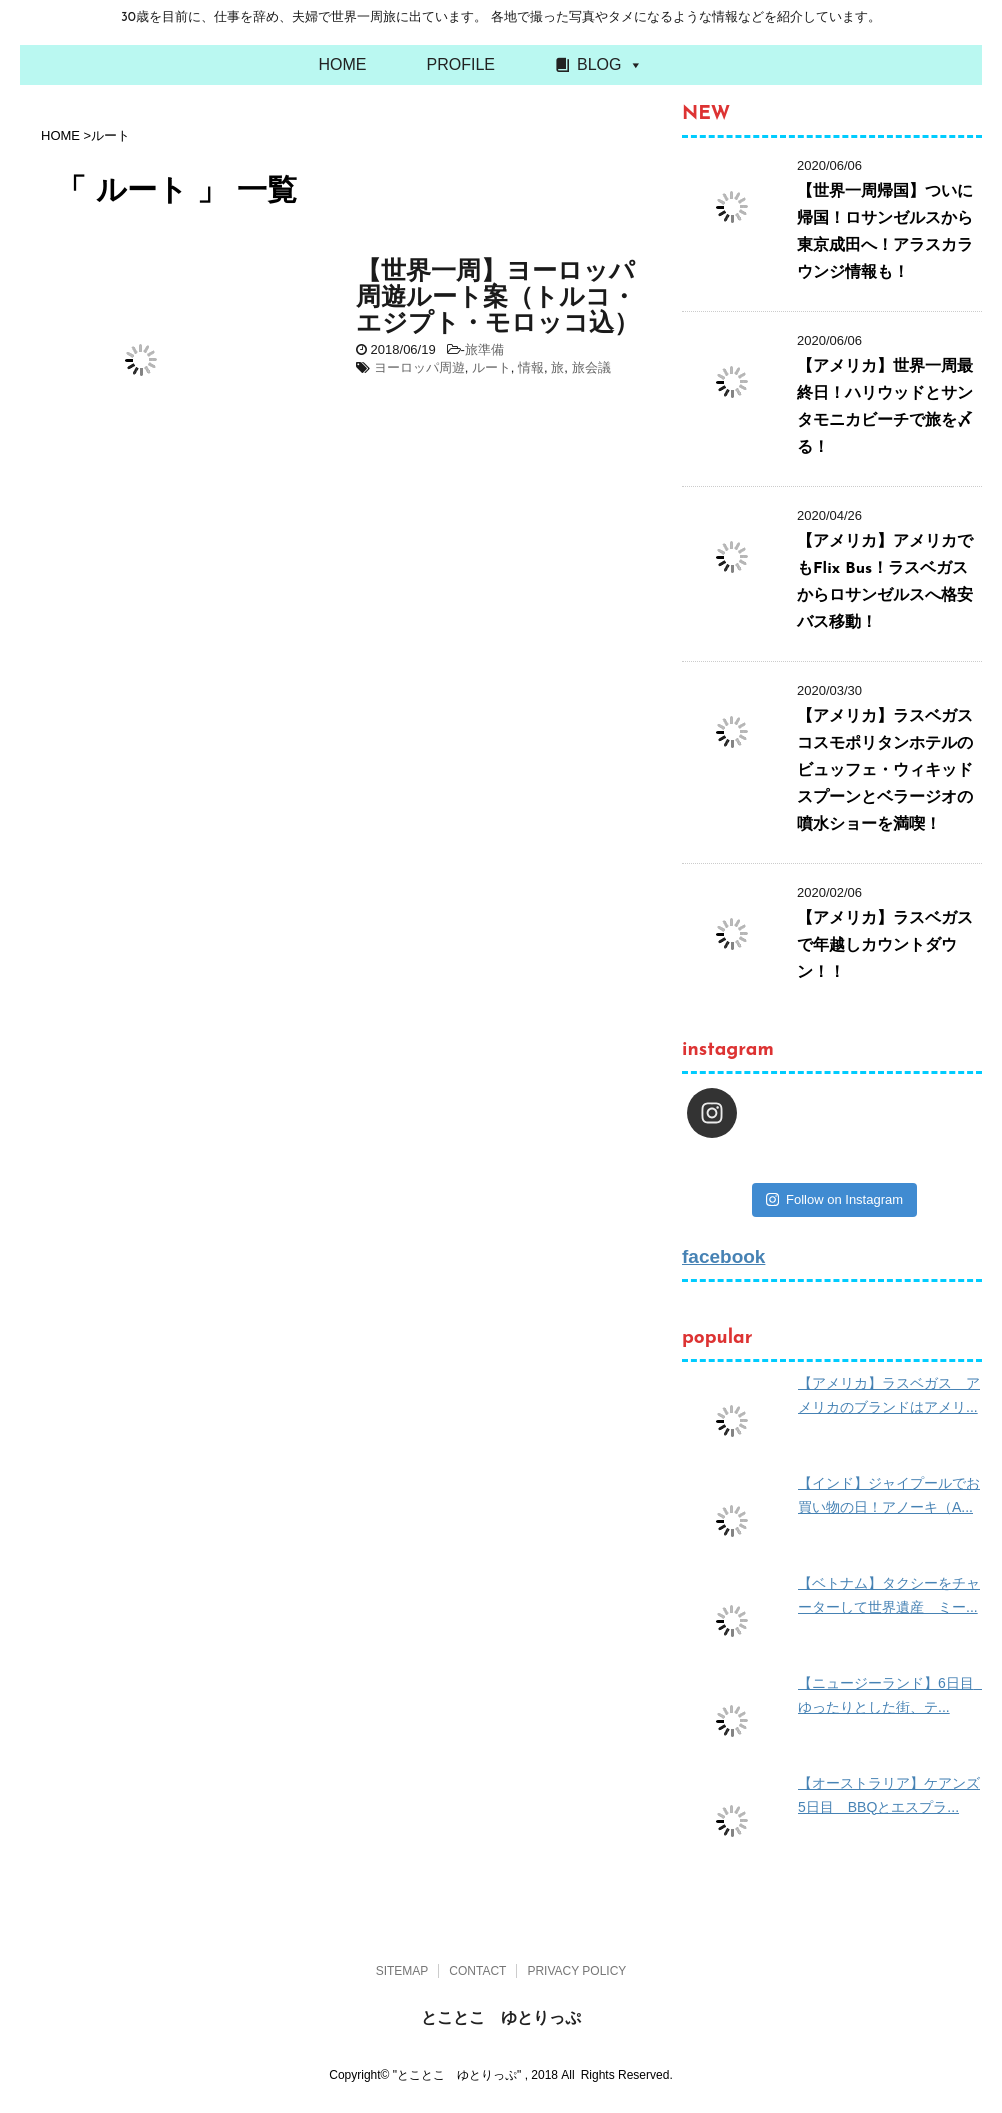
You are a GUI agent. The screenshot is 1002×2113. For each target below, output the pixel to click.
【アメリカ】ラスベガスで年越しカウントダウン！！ (885, 946)
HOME (343, 64)
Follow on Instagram (834, 1199)
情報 (531, 367)
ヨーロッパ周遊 (419, 367)
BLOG (599, 64)
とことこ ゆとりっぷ (501, 2017)
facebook (723, 1256)
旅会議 (591, 367)
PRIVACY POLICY (576, 1971)
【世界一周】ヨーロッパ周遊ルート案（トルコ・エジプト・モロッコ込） (497, 298)
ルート (491, 367)
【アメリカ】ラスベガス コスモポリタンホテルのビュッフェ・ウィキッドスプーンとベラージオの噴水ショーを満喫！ (893, 771)
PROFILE (461, 64)
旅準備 (484, 349)
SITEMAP (402, 1971)
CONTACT (477, 1971)
